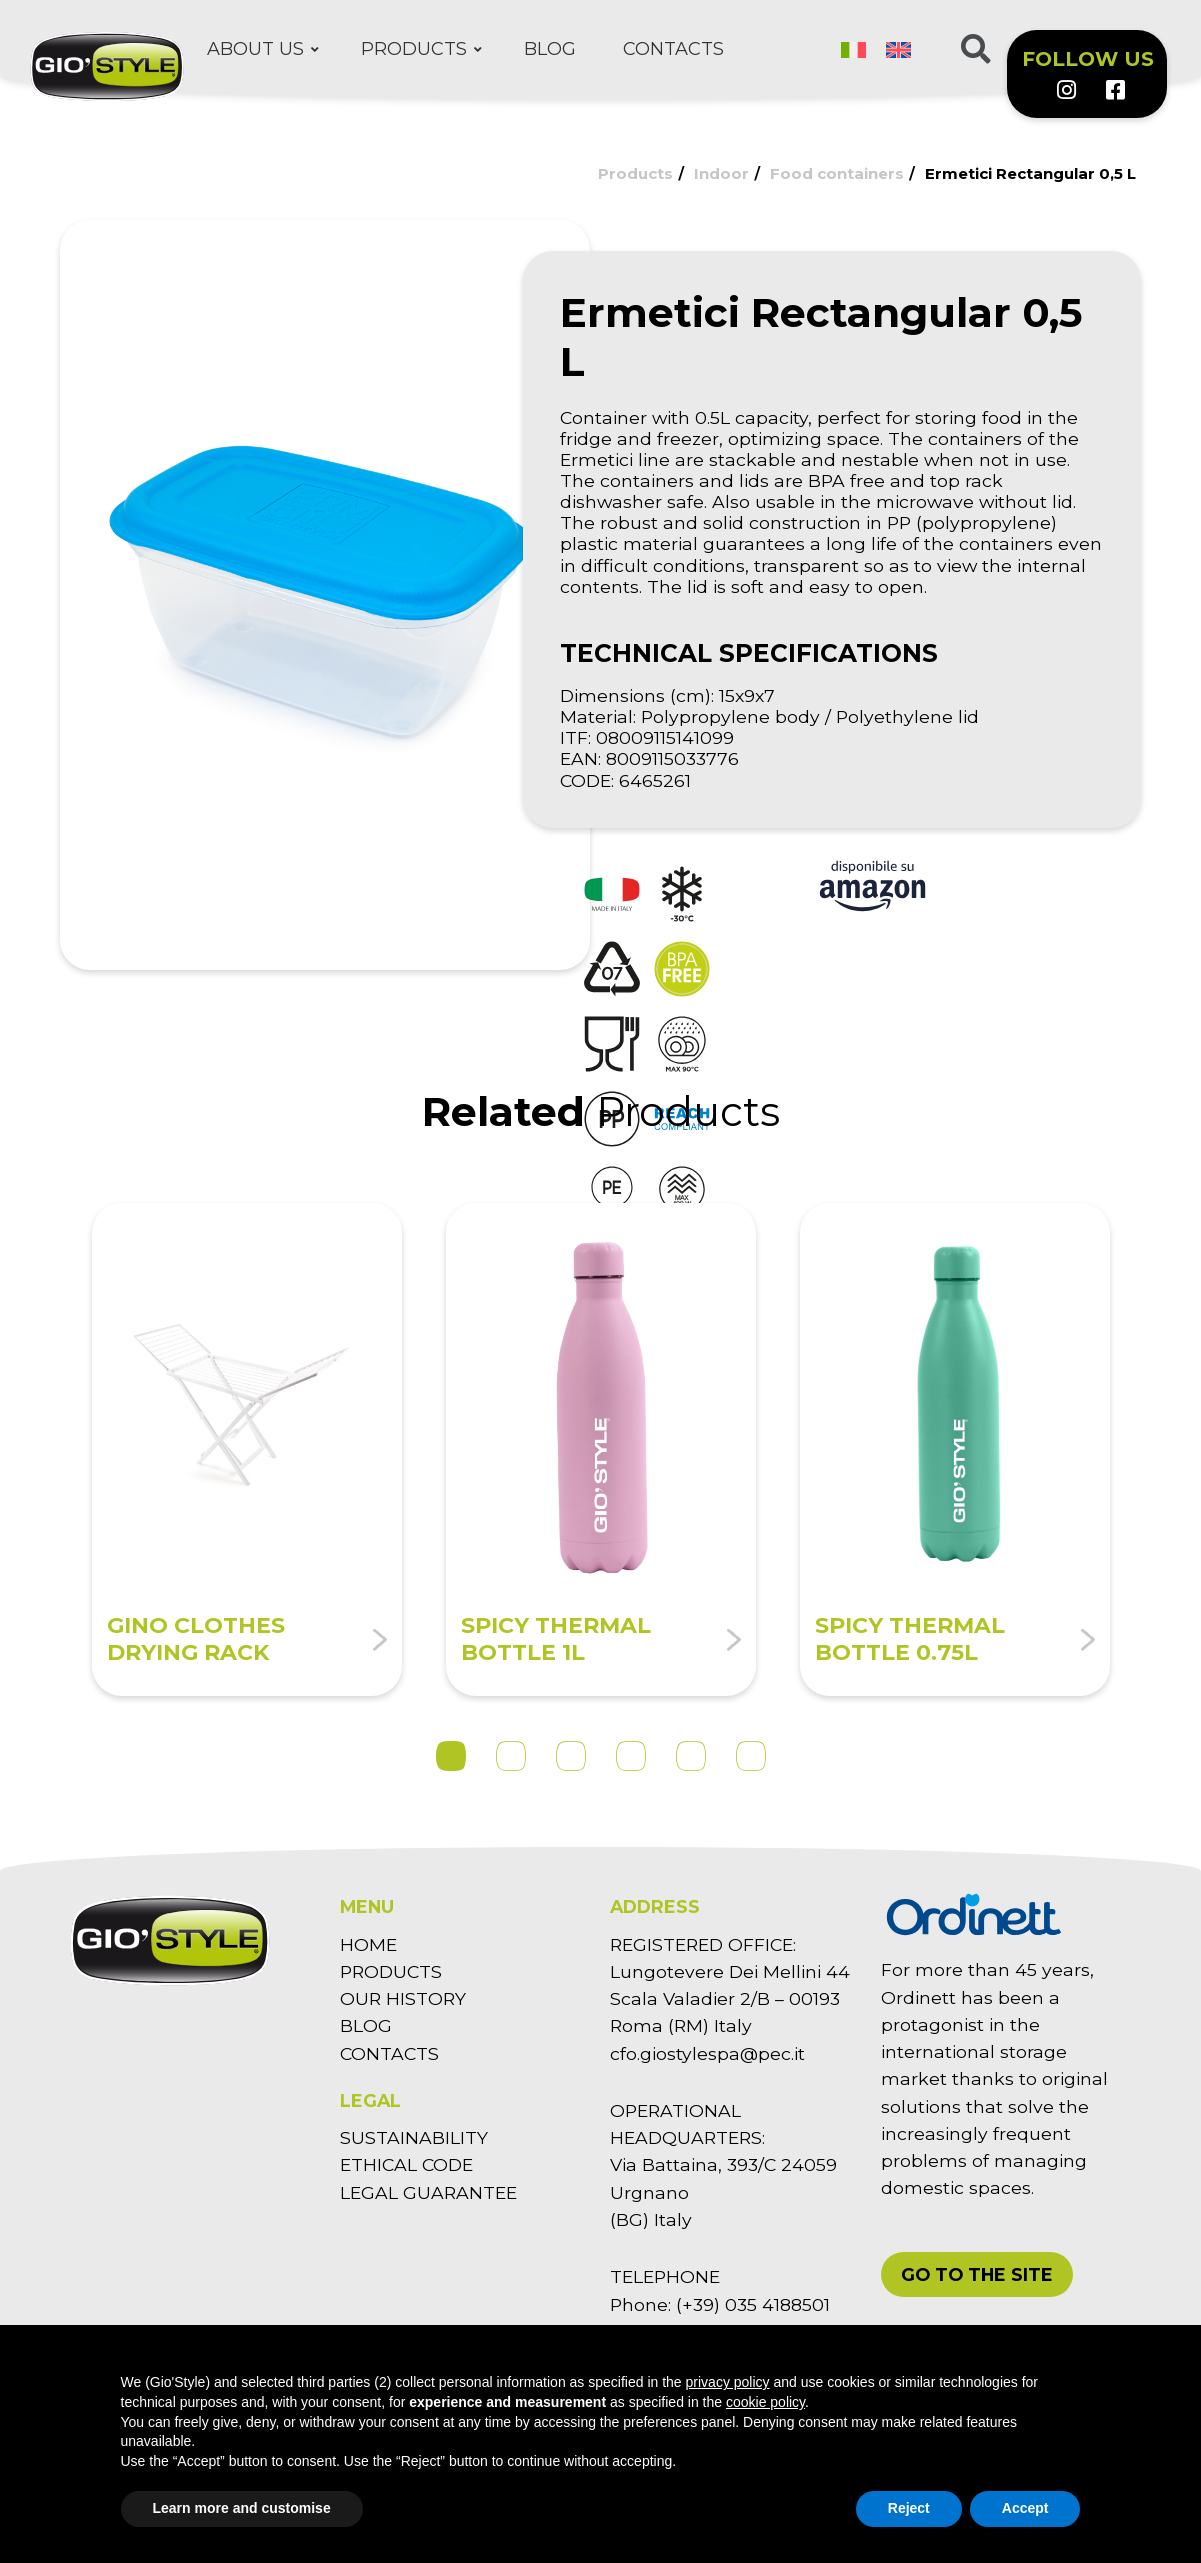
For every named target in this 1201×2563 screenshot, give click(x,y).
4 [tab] (631, 1756)
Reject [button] (909, 2508)
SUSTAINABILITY (414, 2137)
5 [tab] (691, 1756)
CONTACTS (389, 2053)
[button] (977, 2274)
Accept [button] (1025, 2508)
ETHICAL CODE (406, 2164)
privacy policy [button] (728, 2382)
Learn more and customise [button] (242, 2508)
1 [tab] (451, 1756)
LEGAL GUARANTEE (428, 2192)
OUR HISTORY (403, 1998)
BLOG (366, 2025)
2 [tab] (511, 1756)
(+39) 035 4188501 (753, 2304)
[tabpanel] (247, 1449)
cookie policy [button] (765, 2402)
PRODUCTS (391, 1971)
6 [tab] (751, 1756)
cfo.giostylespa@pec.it (707, 2053)
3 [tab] (571, 1756)
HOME (368, 1944)
